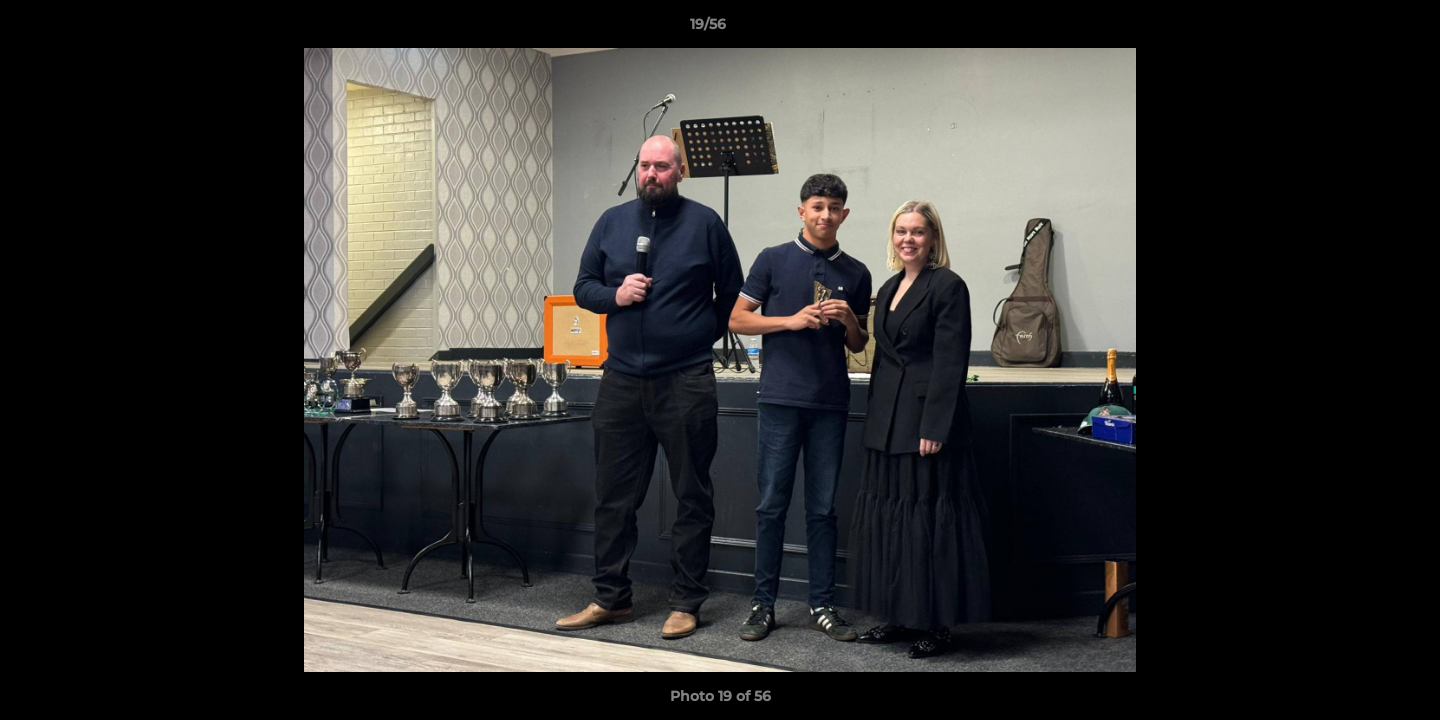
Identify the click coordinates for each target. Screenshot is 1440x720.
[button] (1356, 29)
